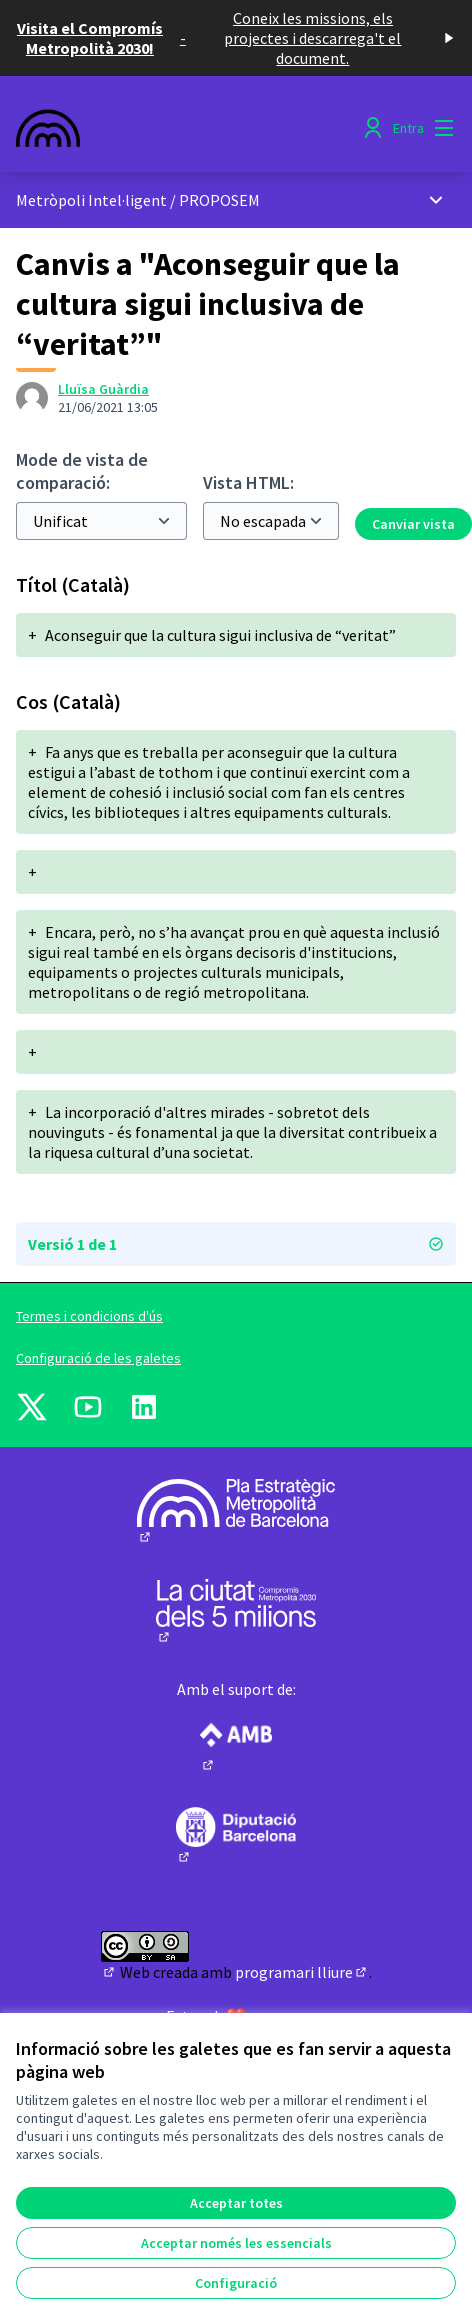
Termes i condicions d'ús (89, 1316)
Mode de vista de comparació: (82, 471)
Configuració (236, 2283)
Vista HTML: (248, 482)
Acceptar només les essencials (236, 2243)
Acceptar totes (236, 2203)
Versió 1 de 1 (236, 1244)
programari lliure (302, 1972)
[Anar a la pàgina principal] (179, 128)
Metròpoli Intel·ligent (91, 200)
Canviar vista (413, 524)
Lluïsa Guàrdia (103, 389)
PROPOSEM (219, 200)
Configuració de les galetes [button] (98, 1358)
